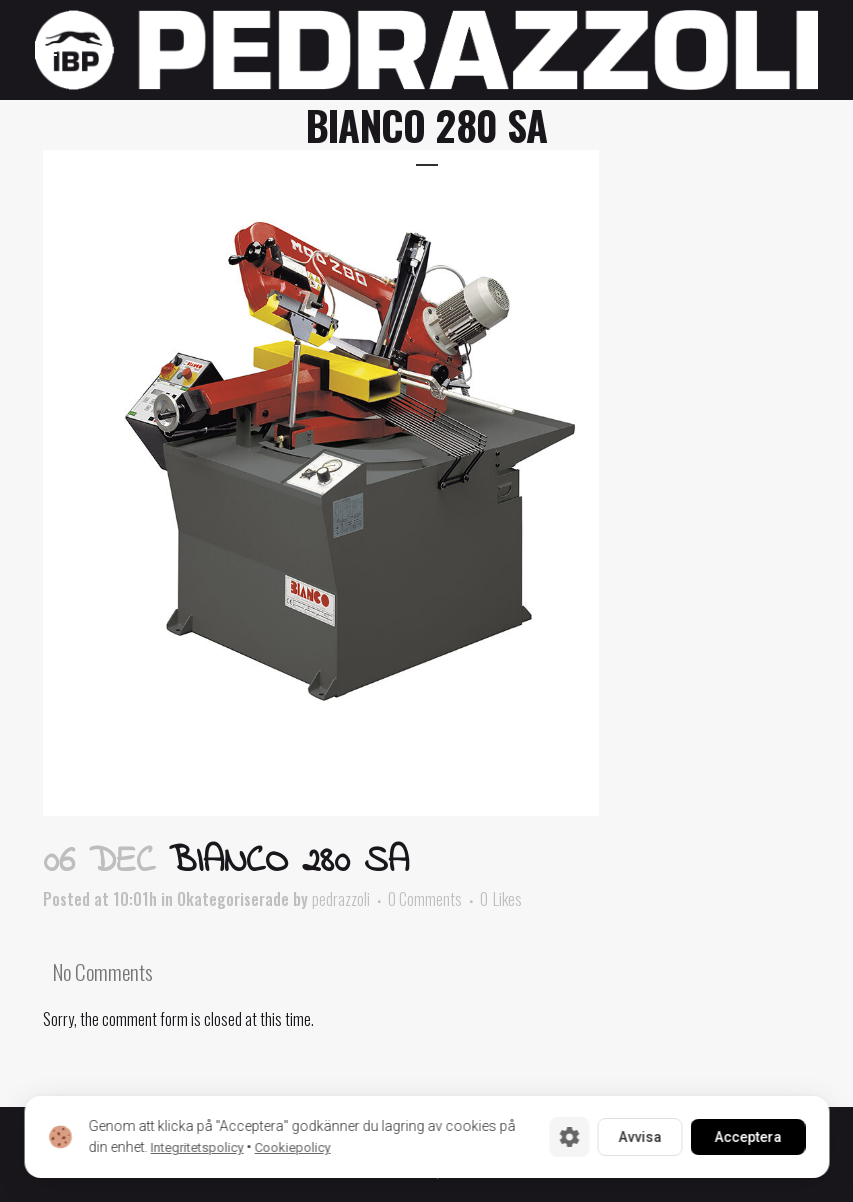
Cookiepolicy (292, 1147)
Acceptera (747, 1137)
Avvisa (639, 1137)
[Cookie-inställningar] (569, 1137)
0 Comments (425, 899)
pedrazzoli (341, 899)
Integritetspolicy (196, 1147)
